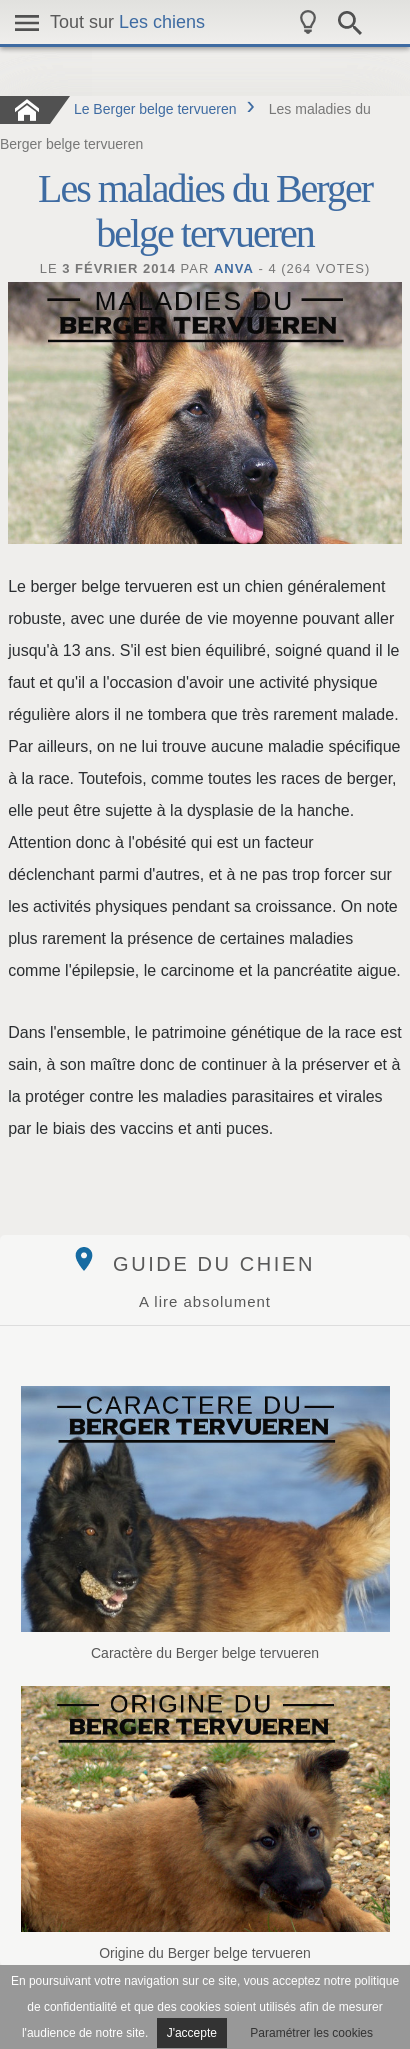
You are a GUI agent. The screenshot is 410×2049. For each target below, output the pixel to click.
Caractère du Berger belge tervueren (205, 1523)
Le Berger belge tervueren (155, 109)
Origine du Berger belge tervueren (205, 1823)
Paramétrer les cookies (311, 2033)
